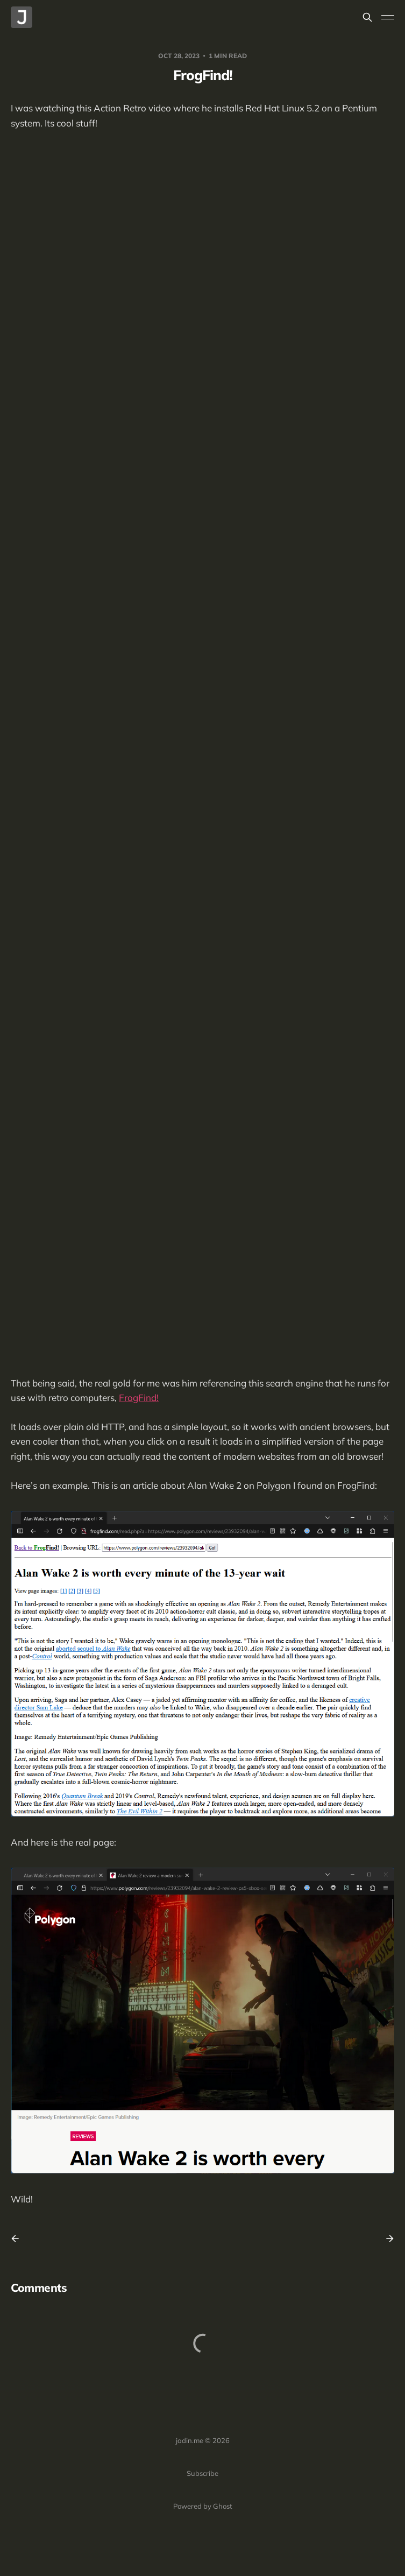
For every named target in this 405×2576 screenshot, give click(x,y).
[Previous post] (19, 2238)
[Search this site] (367, 17)
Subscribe (202, 2473)
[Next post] (386, 2238)
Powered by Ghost (202, 2506)
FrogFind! (139, 1397)
